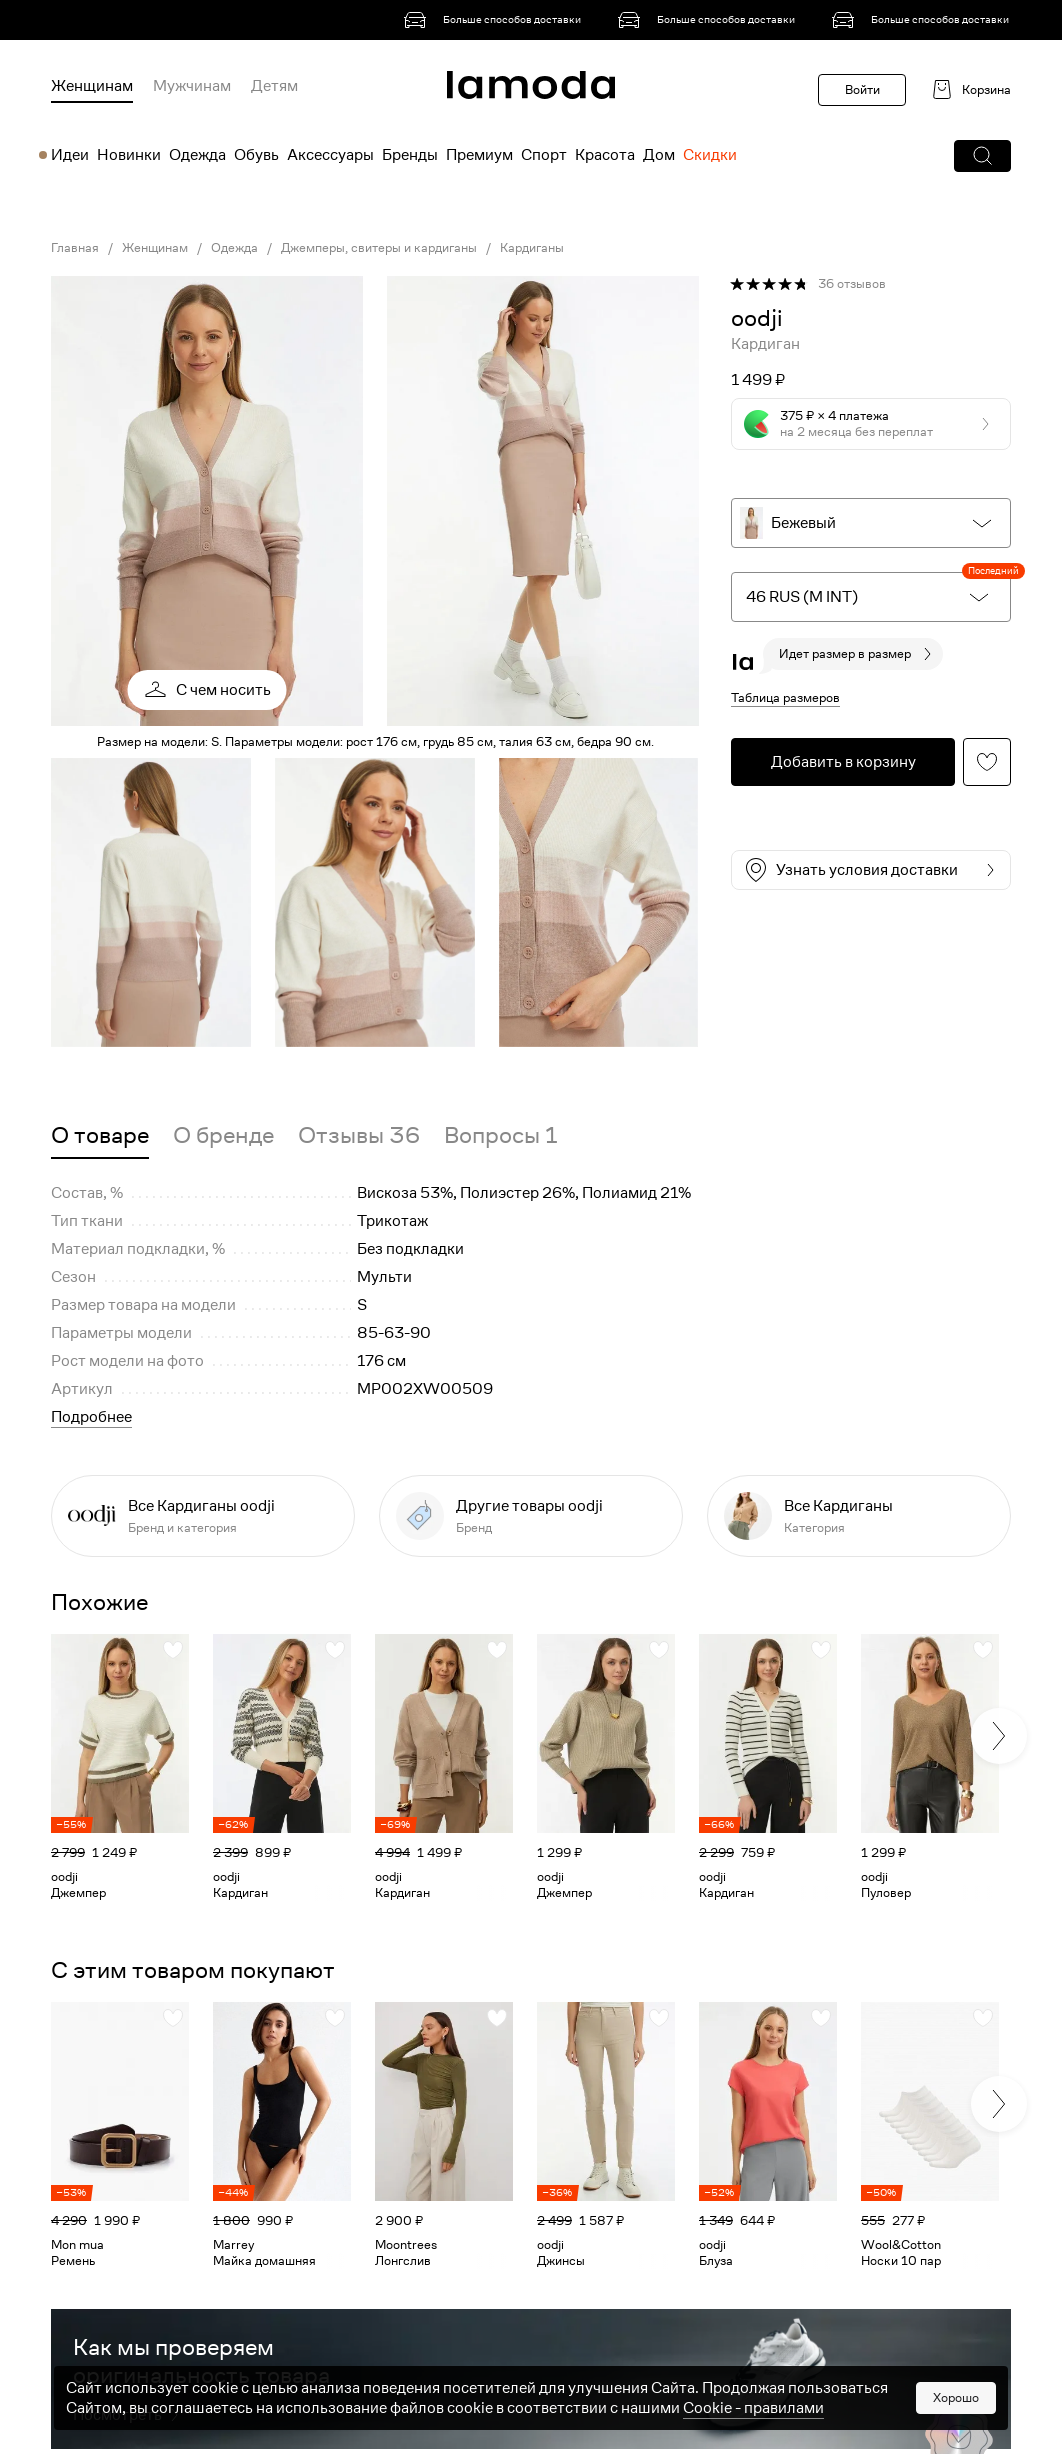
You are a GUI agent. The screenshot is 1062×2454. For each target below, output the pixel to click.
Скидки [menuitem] (710, 155)
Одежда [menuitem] (197, 155)
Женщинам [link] (155, 248)
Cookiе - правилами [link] (753, 2408)
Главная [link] (75, 248)
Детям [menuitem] (274, 86)
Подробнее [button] (91, 1417)
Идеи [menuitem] (70, 155)
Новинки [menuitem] (129, 155)
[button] (982, 156)
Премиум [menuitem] (479, 155)
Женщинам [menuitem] (92, 86)
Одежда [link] (234, 248)
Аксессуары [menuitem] (330, 155)
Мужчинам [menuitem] (192, 86)
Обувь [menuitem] (256, 155)
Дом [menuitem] (659, 155)
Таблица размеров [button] (785, 697)
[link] (496, 20)
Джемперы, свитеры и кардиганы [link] (379, 248)
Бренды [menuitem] (410, 155)
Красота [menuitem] (605, 155)
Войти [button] (862, 89)
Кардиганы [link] (532, 248)
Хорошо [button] (956, 2397)
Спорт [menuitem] (544, 155)
